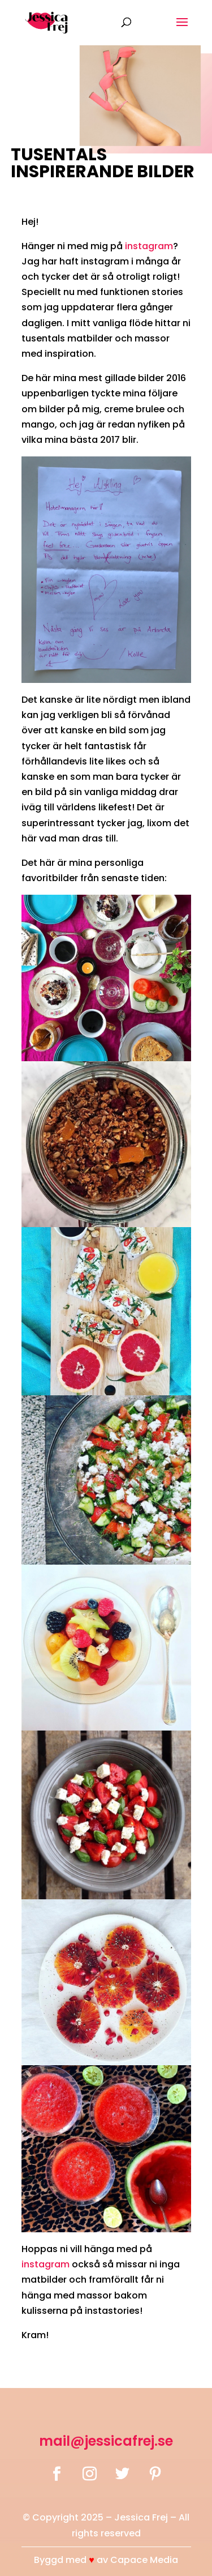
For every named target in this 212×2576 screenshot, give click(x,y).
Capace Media (144, 2559)
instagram (149, 246)
